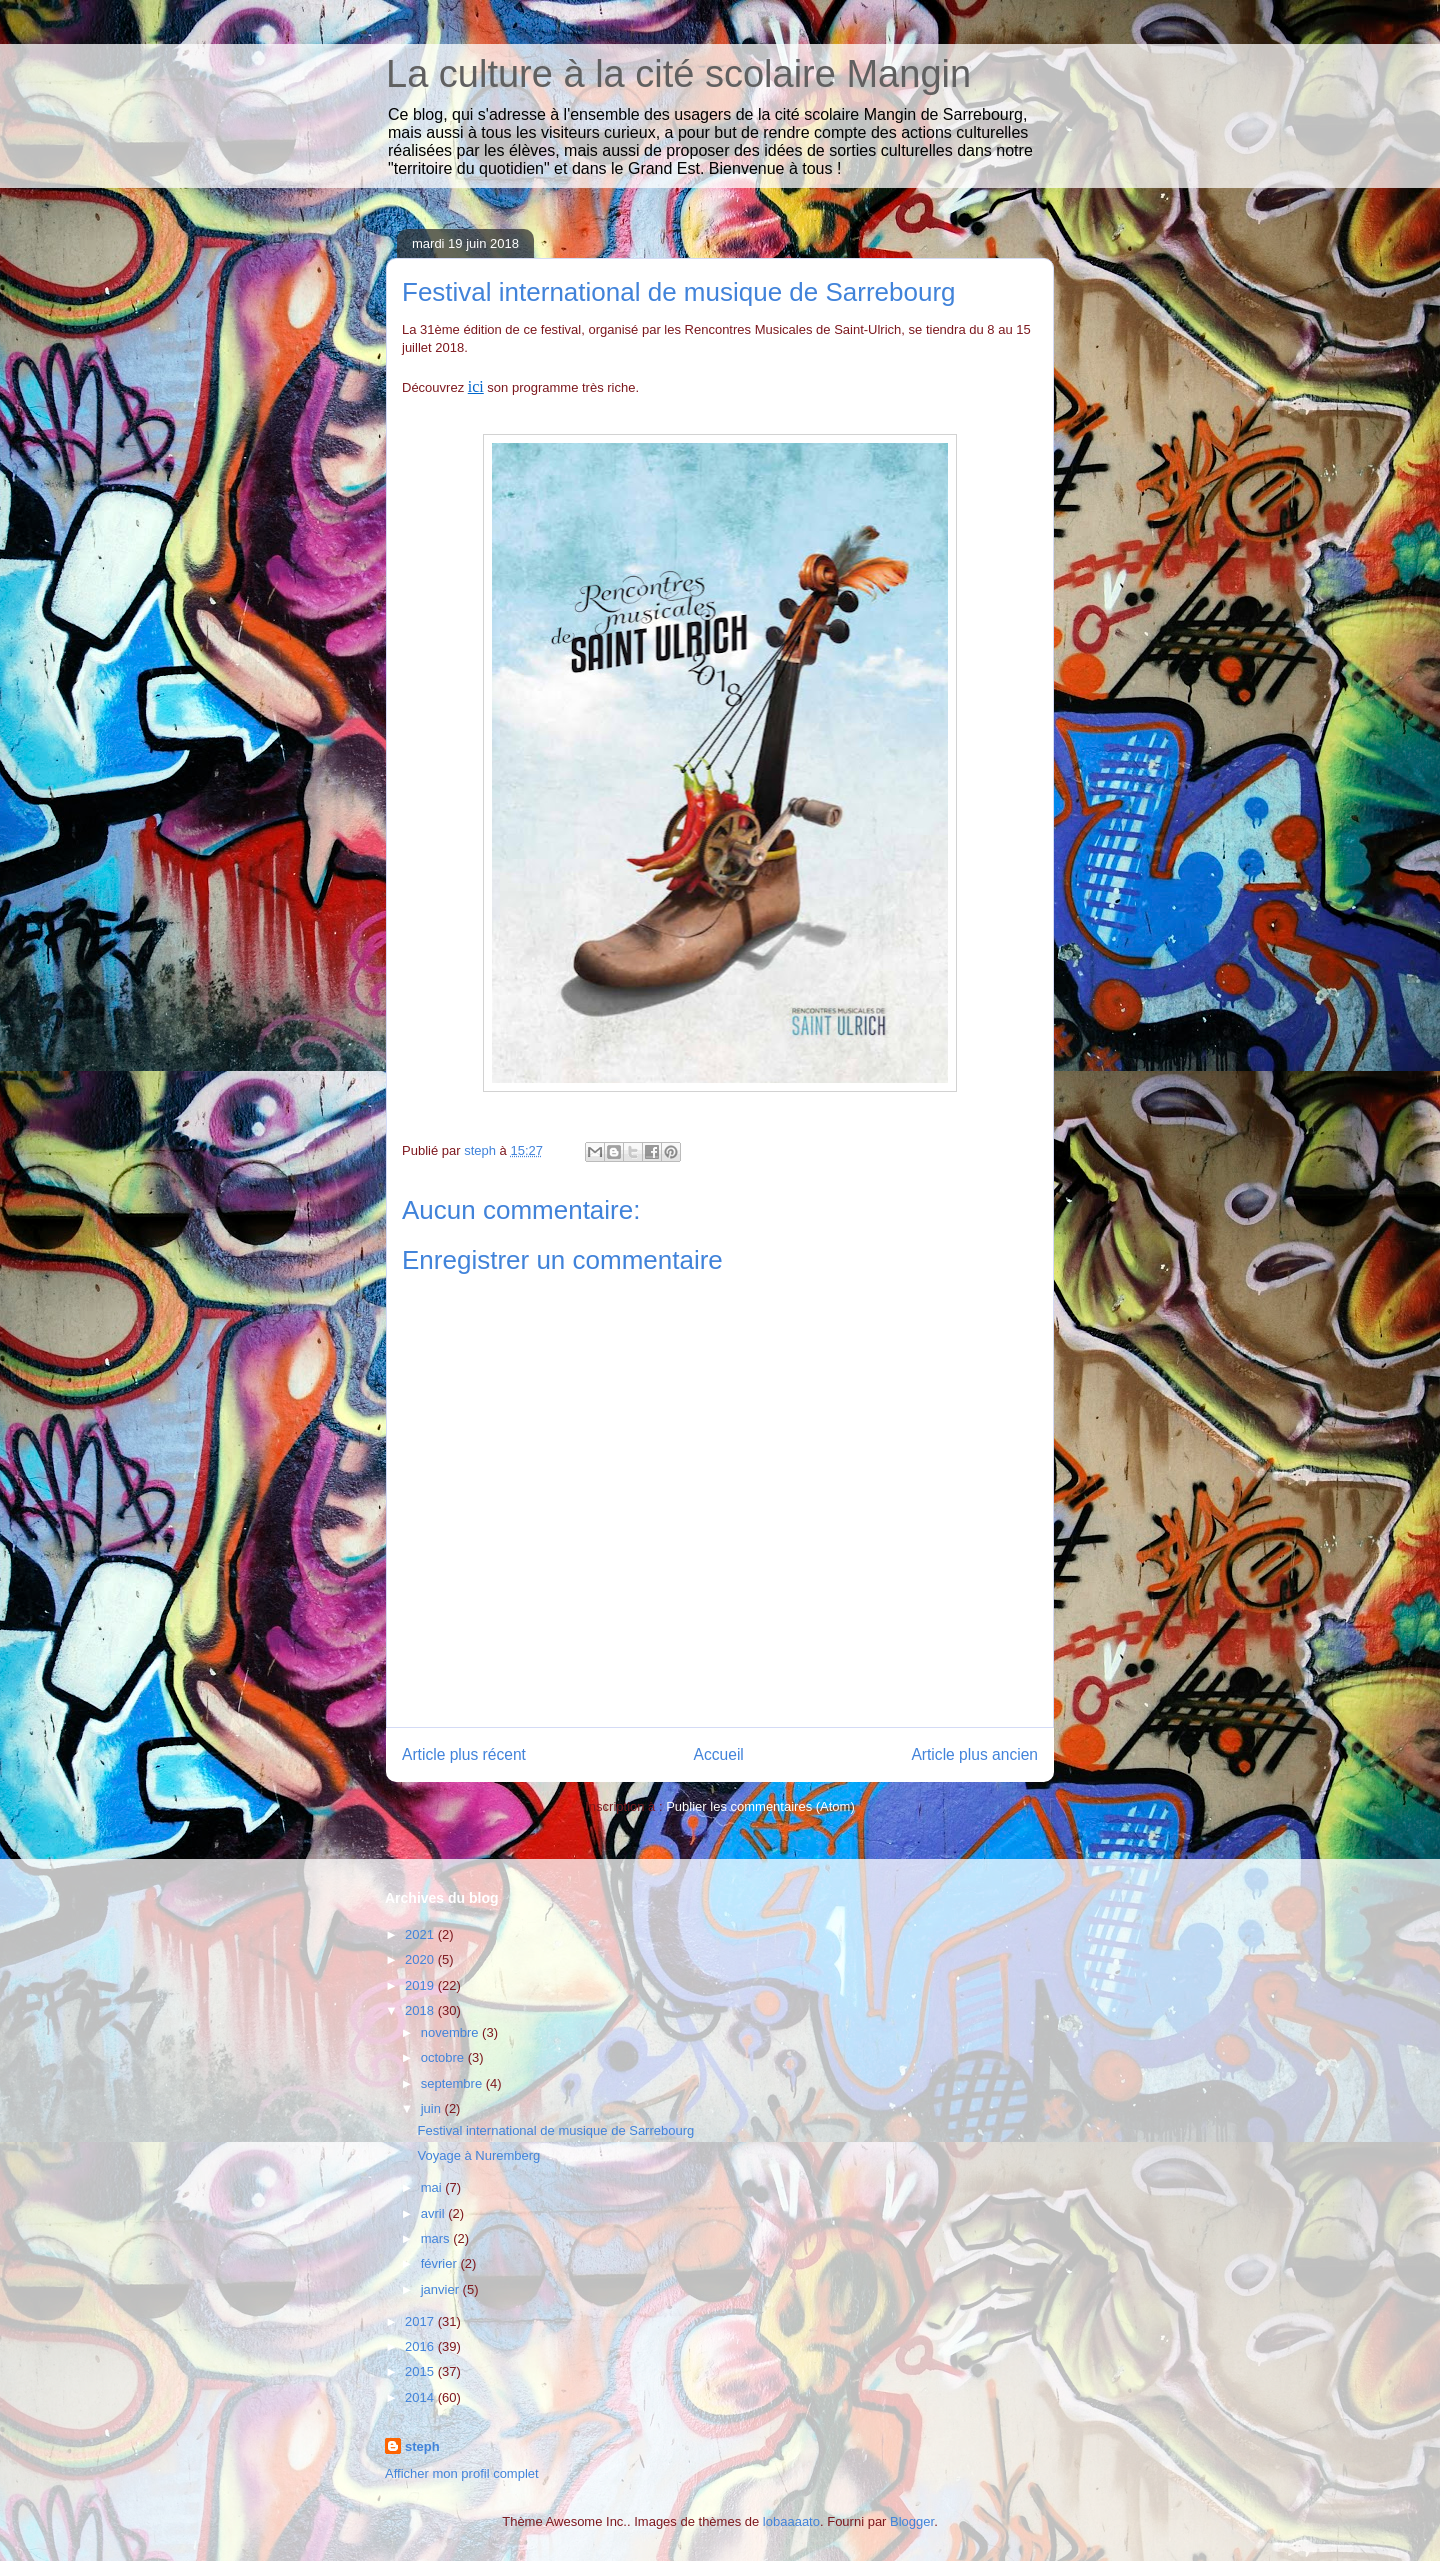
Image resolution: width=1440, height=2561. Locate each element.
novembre (451, 2032)
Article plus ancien (974, 1754)
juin (433, 2108)
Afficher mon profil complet (462, 2473)
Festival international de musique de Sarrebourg (555, 2130)
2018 (421, 2010)
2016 (421, 2346)
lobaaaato (791, 2521)
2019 (421, 1985)
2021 (421, 1934)
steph (422, 2446)
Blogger (912, 2521)
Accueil (719, 1754)
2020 (421, 1959)
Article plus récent (464, 1754)
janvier (442, 2289)
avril (434, 2213)
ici (476, 386)
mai (433, 2187)
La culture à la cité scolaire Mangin (678, 74)
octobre (444, 2057)
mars (437, 2238)
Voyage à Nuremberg (478, 2155)
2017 (421, 2321)
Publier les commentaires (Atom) (760, 1806)
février (441, 2263)
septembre (453, 2083)
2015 (421, 2371)
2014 (421, 2397)
